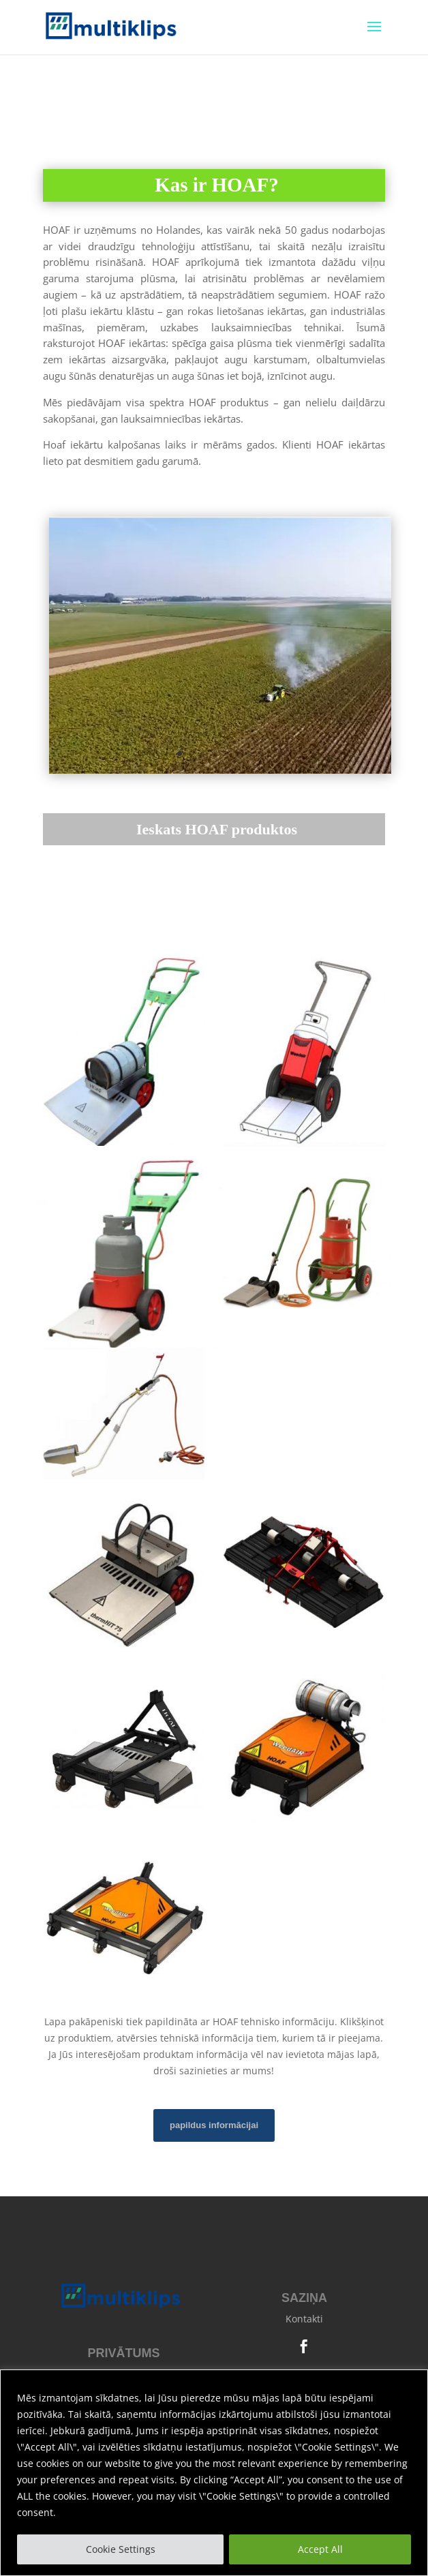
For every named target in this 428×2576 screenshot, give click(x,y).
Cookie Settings (120, 2549)
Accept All (320, 2549)
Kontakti (304, 2318)
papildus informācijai (214, 2125)
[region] (214, 2472)
